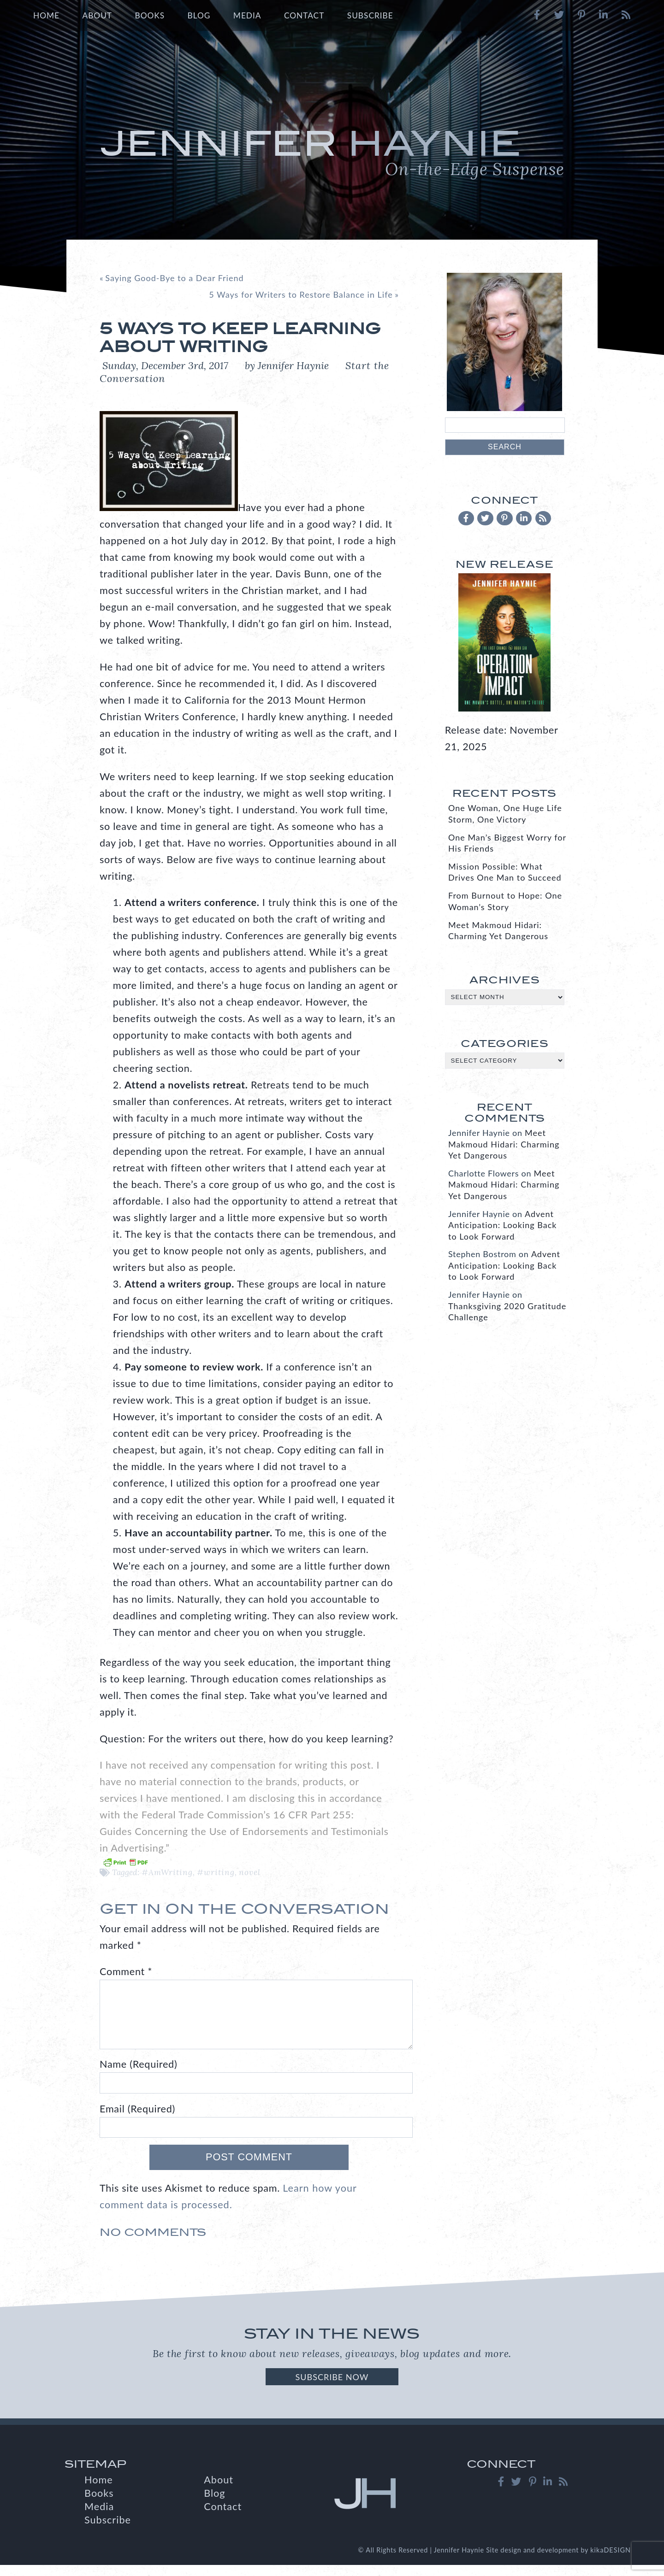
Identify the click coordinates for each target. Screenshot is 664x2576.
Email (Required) (137, 2120)
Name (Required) (138, 2075)
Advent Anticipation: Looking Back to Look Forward (502, 1225)
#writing (216, 1872)
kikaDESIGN (610, 2561)
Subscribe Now (331, 2388)
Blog (199, 15)
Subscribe (370, 15)
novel (250, 1872)
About (97, 15)
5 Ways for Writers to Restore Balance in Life (300, 294)
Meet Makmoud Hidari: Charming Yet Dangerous (503, 1144)
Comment (126, 1971)
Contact (304, 15)
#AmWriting (167, 1872)
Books (150, 15)
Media (247, 15)
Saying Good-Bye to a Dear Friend (174, 278)
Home (46, 15)
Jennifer (332, 152)
